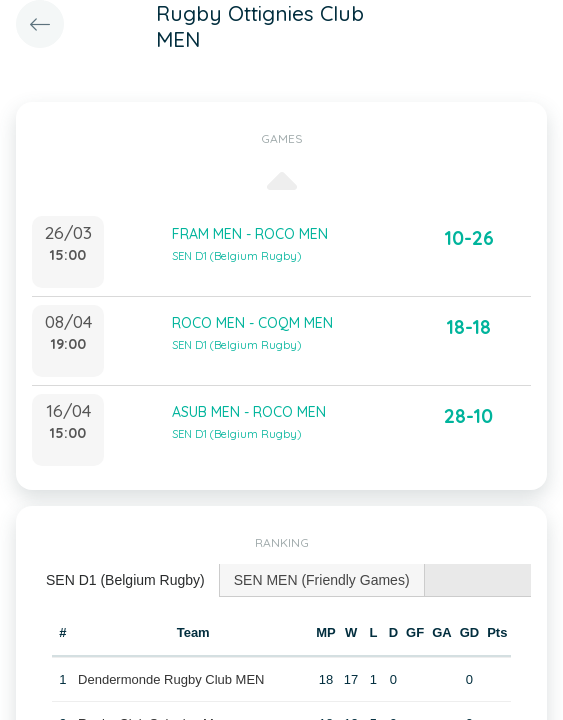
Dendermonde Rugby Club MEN (171, 679)
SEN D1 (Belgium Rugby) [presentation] (125, 580)
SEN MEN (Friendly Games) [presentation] (322, 580)
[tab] (126, 580)
